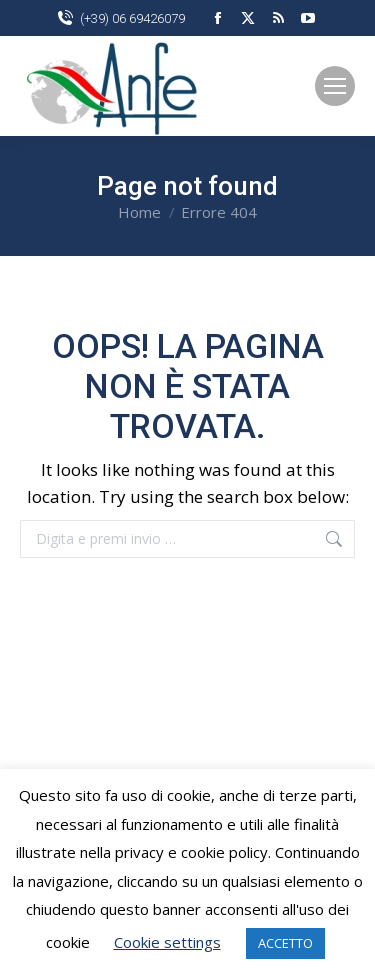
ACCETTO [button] (285, 943)
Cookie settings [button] (167, 942)
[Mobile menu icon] (335, 86)
